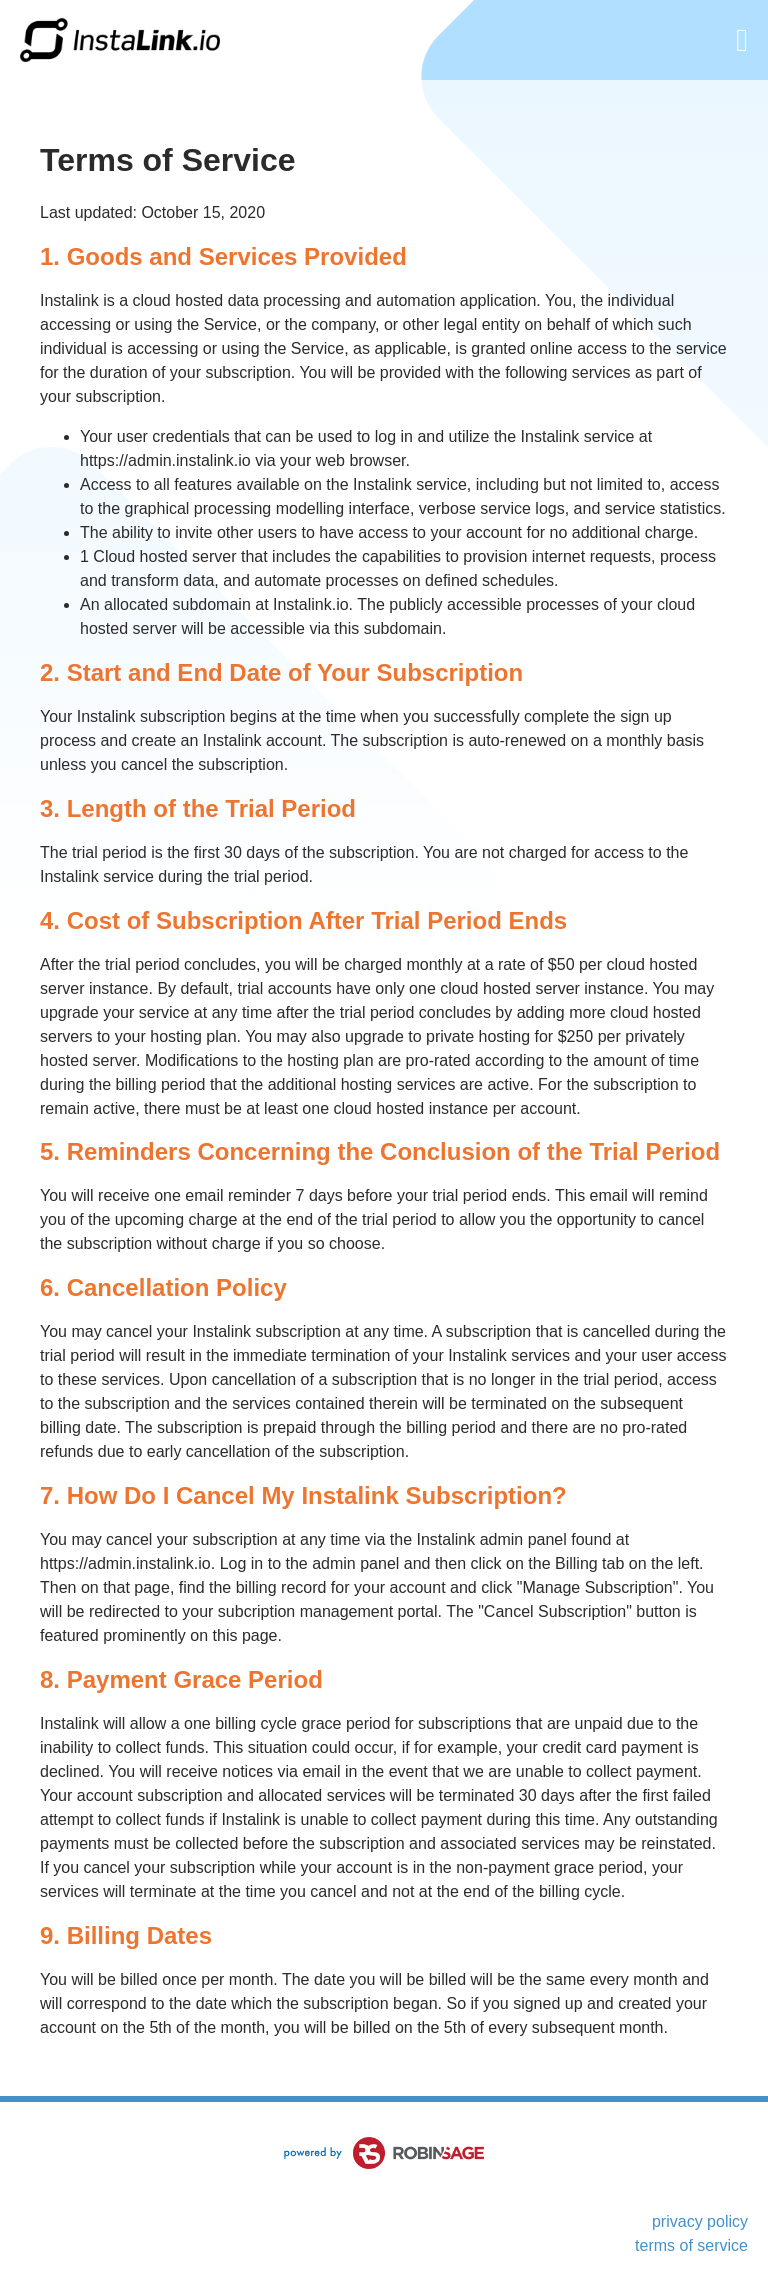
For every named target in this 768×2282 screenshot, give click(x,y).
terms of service (691, 2245)
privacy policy (700, 2221)
